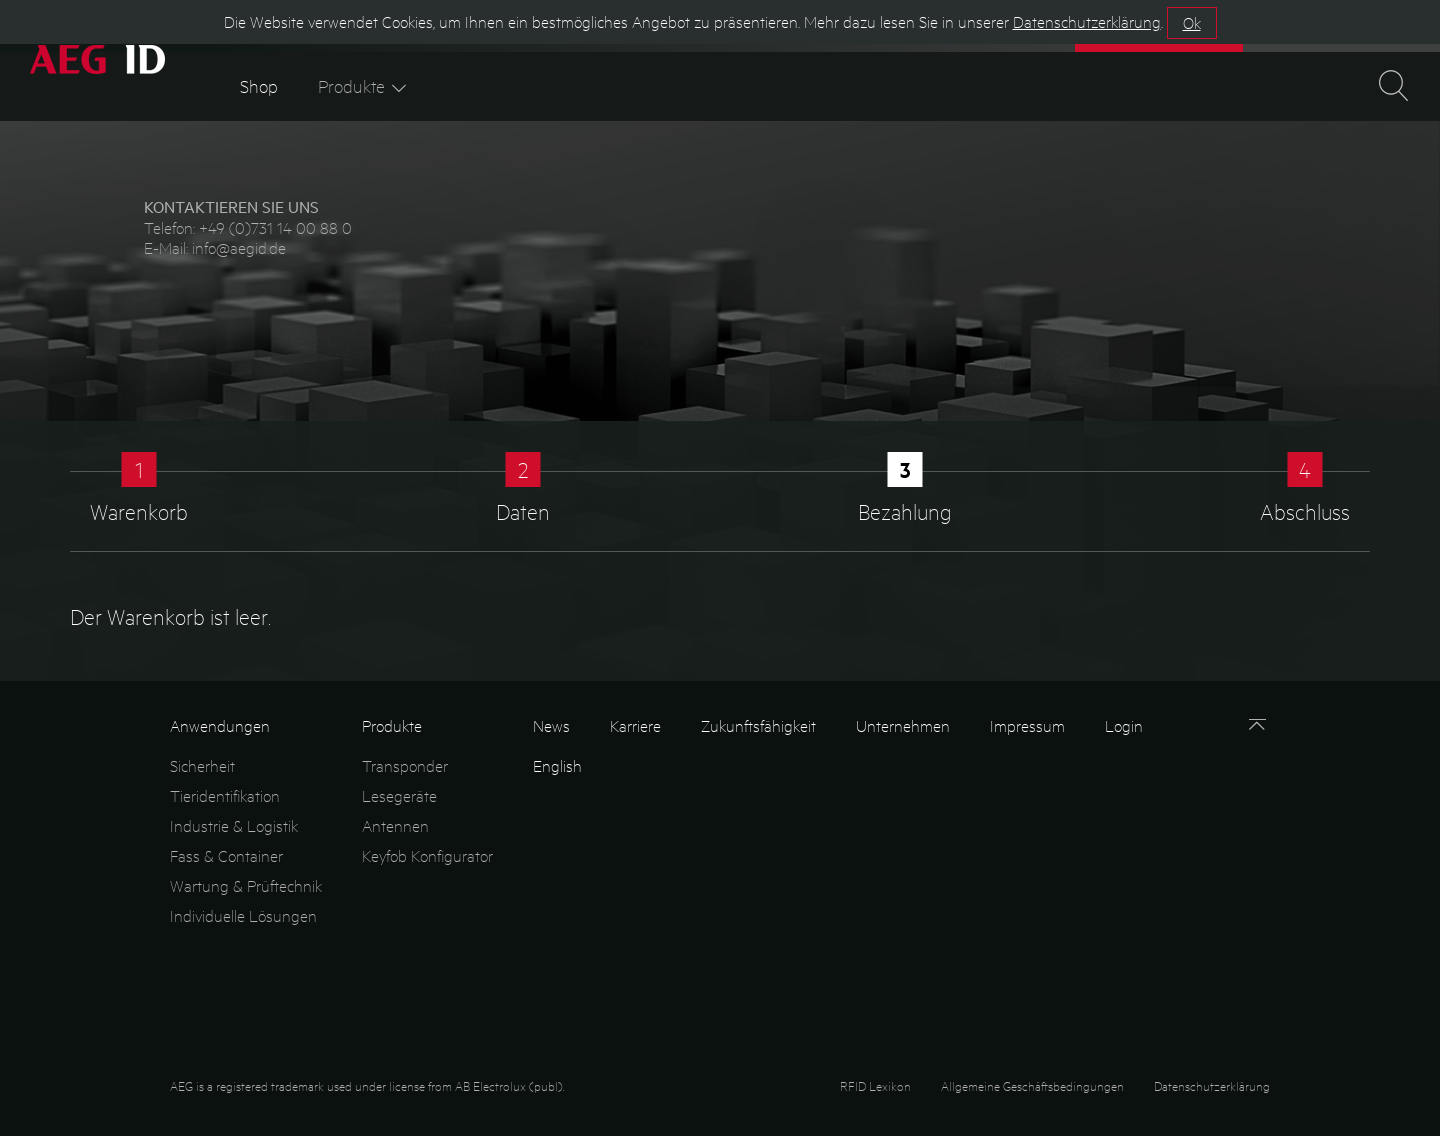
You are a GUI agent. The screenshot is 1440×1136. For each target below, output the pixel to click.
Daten (523, 511)
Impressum (1027, 725)
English (557, 765)
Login (1124, 725)
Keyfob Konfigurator (427, 855)
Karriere (635, 725)
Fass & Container (226, 855)
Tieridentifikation (225, 795)
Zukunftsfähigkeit (758, 725)
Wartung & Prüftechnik (246, 885)
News (551, 725)
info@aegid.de (239, 247)
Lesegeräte (399, 795)
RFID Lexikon (875, 1085)
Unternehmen (903, 725)
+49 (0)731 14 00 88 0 (275, 227)
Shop (259, 85)
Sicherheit (202, 765)
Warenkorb (139, 511)
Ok (1192, 22)
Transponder (405, 765)
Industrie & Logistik (234, 825)
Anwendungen (220, 725)
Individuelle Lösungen (243, 915)
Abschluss (1305, 511)
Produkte (364, 85)
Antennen (395, 825)
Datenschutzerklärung (1212, 1085)
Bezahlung (905, 511)
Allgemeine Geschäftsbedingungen (1032, 1085)
